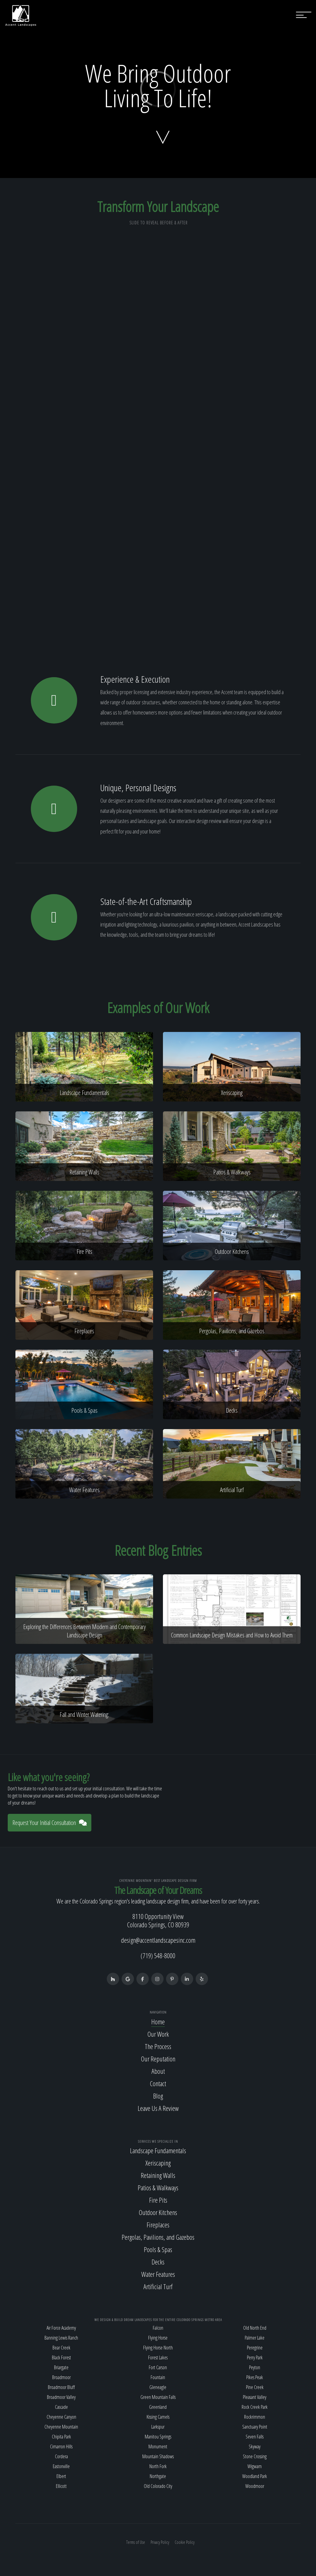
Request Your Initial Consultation (49, 1822)
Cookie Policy (184, 2542)
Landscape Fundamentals (158, 2150)
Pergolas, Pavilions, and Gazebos (158, 2237)
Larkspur (157, 2426)
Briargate (61, 2367)
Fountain (158, 2377)
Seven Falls (255, 2436)
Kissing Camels (158, 2416)
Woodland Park (254, 2476)
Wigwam (254, 2466)
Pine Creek (255, 2387)
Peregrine (255, 2347)
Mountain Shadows (158, 2456)
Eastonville (61, 2466)
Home (158, 2021)
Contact (158, 2083)
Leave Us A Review (158, 2108)
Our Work (158, 2034)
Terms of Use (135, 2542)
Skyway (254, 2446)
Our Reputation (158, 2058)
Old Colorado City (158, 2486)
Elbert (61, 2476)
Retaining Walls (158, 2175)
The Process (158, 2046)
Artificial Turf (158, 2286)
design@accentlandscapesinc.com (158, 1939)
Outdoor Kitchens (158, 2212)
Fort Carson (158, 2367)
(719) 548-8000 (158, 1955)
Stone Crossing (255, 2456)
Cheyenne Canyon (61, 2416)
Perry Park (255, 2357)
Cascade (61, 2407)
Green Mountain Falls (158, 2397)
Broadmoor (61, 2377)
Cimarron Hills (61, 2446)
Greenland (158, 2407)
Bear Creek (61, 2347)
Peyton (254, 2367)
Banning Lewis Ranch (61, 2337)
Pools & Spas (158, 2249)
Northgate (158, 2476)
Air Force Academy (61, 2327)
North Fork (158, 2466)
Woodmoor (254, 2486)
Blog (158, 2095)
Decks (158, 2261)
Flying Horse (158, 2337)
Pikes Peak (254, 2377)
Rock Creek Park (255, 2407)
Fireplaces (158, 2224)
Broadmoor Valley (61, 2397)
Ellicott (61, 2486)
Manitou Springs (158, 2436)
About (158, 2071)
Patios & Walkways (158, 2187)
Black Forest (61, 2357)
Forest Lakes (158, 2357)
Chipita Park (61, 2436)
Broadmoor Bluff (61, 2387)
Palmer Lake (254, 2337)
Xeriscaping (158, 2162)
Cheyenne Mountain (61, 2426)
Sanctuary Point (254, 2426)
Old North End (254, 2327)
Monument (157, 2446)
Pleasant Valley (254, 2397)
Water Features (158, 2274)
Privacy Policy (160, 2542)
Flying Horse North (158, 2347)
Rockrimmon (254, 2416)
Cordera (61, 2456)
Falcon (158, 2327)
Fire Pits (158, 2200)
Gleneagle (157, 2387)
